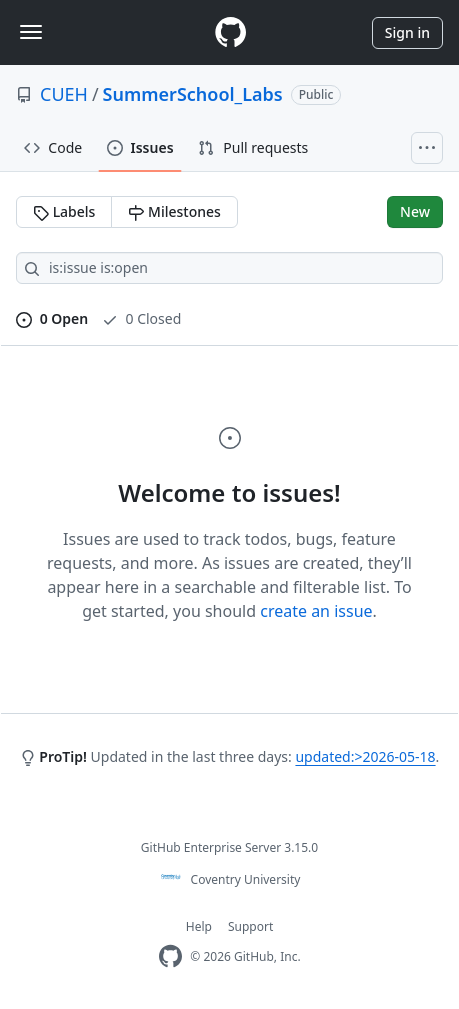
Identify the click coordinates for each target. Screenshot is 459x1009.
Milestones (174, 211)
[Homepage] (230, 32)
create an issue (316, 611)
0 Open (52, 318)
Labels (64, 211)
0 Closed (141, 318)
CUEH (64, 94)
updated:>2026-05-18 (365, 756)
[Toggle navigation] (31, 32)
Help (199, 926)
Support (250, 926)
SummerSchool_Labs (193, 94)
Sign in (407, 32)
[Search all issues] (229, 268)
